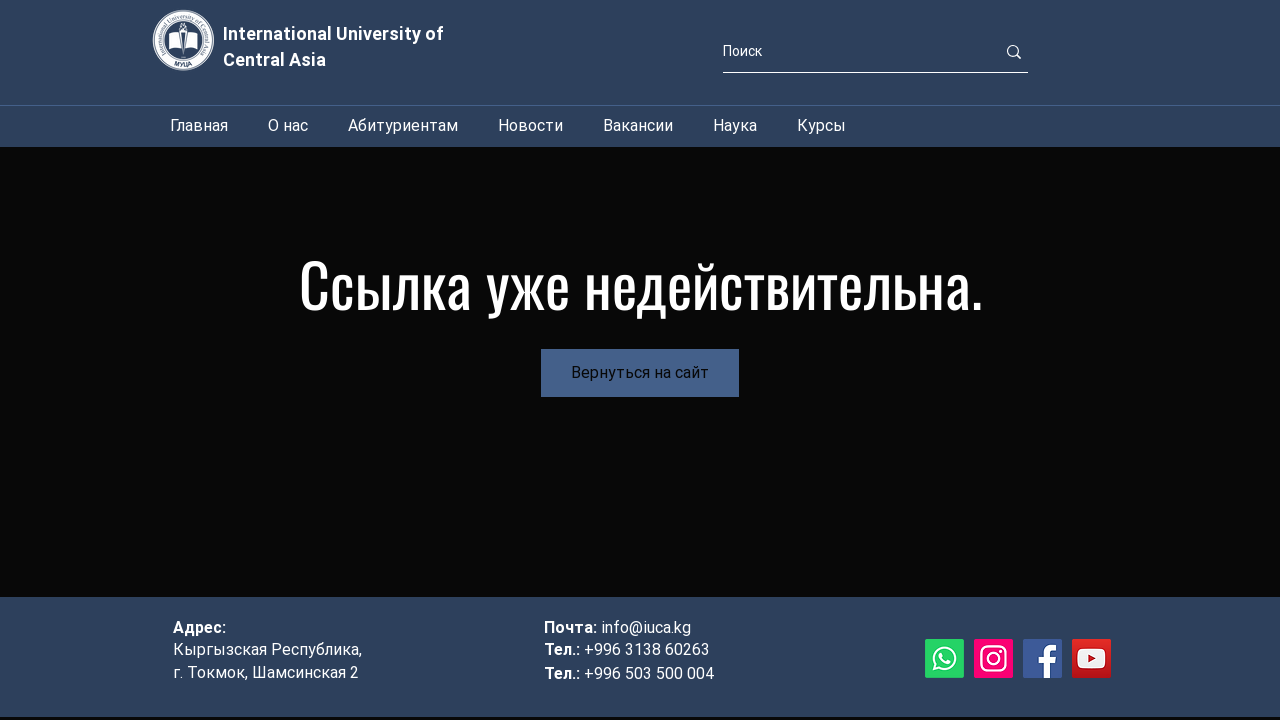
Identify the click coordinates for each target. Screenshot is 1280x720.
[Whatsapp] (944, 658)
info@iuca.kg (646, 627)
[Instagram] (993, 658)
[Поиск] (844, 51)
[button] (735, 125)
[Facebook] (1042, 658)
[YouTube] (1091, 658)
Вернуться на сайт (640, 372)
